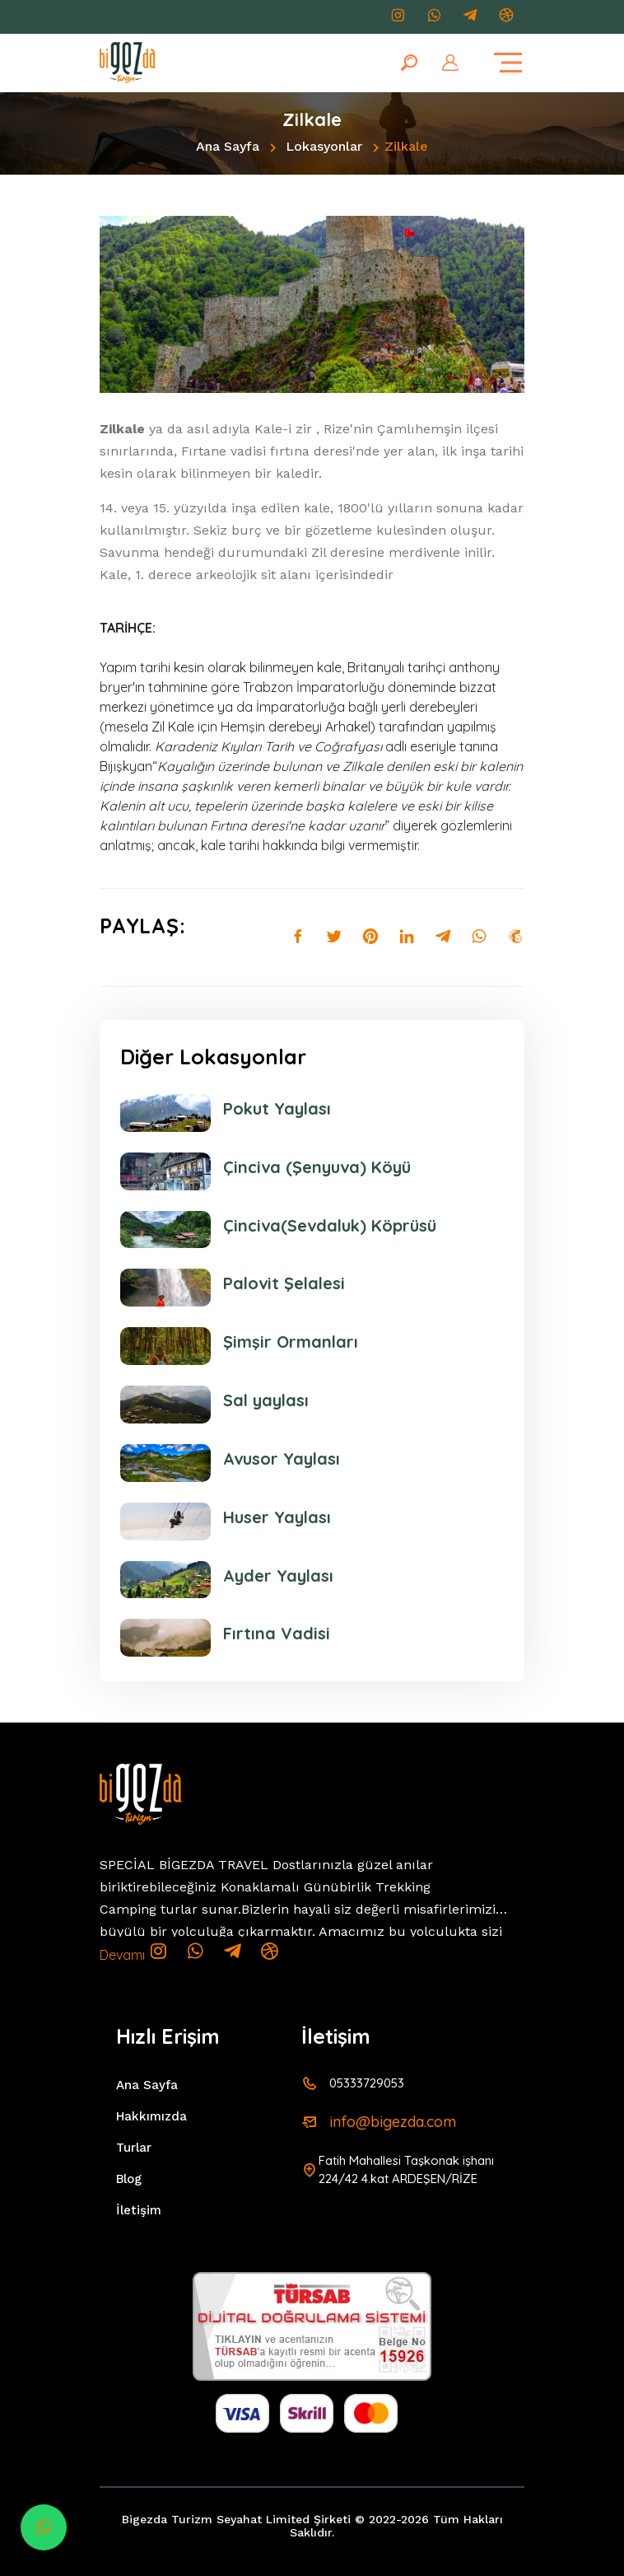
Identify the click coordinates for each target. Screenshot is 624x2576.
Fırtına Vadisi (276, 1633)
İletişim (138, 2210)
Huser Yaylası (277, 1517)
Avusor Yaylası (281, 1459)
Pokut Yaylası (277, 1109)
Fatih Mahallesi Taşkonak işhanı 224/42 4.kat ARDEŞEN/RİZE (406, 2169)
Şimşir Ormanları (290, 1342)
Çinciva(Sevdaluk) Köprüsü (329, 1226)
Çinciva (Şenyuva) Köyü (317, 1167)
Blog (129, 2179)
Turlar (133, 2147)
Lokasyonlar (324, 146)
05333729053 (366, 2083)
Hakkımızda (151, 2116)
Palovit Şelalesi (284, 1283)
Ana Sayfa (227, 146)
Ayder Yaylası (278, 1576)
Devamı (122, 1955)
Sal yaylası (266, 1400)
